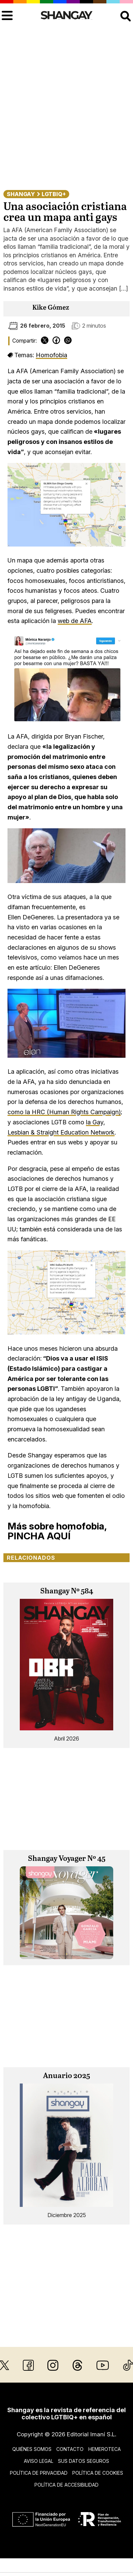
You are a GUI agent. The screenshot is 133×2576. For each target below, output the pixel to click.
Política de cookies (97, 2473)
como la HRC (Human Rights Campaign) (64, 1112)
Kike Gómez (50, 307)
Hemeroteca (104, 2449)
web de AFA (75, 620)
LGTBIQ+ (54, 194)
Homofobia (51, 355)
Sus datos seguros (83, 2461)
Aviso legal (38, 2461)
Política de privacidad (39, 2473)
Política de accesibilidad (66, 2485)
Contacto (70, 2449)
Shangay (21, 194)
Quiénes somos (31, 2449)
